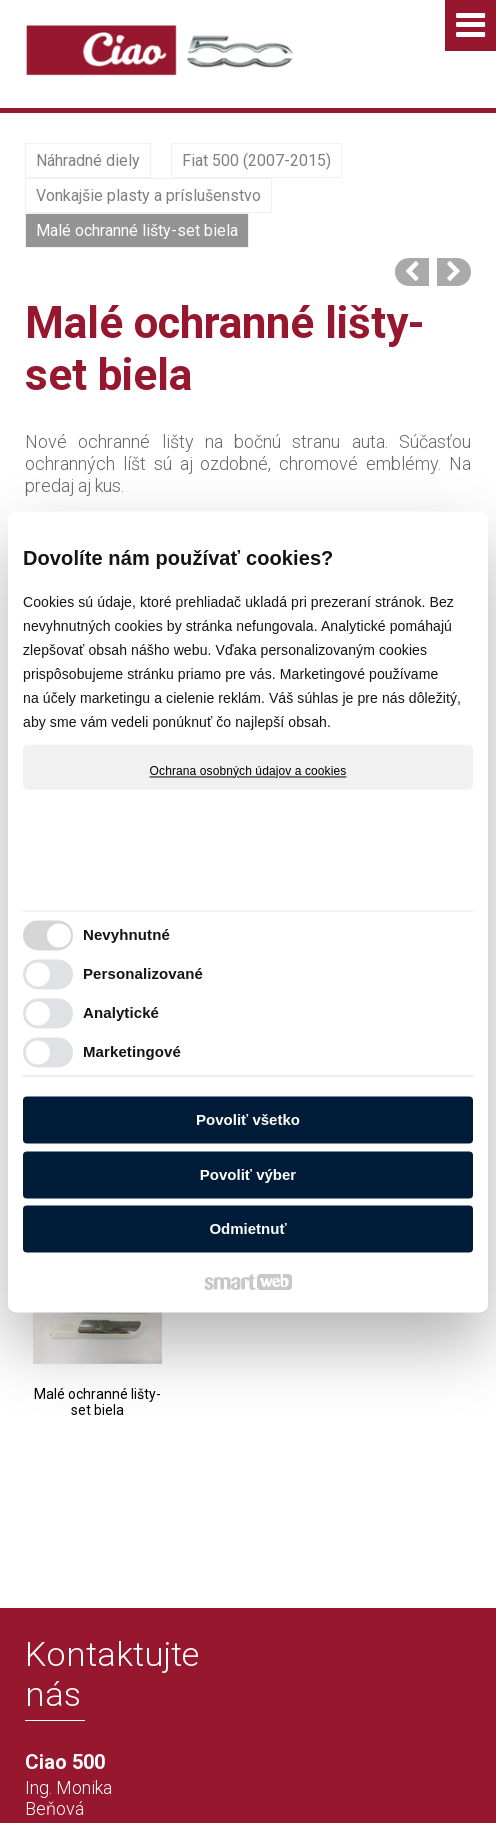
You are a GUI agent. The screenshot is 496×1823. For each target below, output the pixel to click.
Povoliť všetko (248, 1120)
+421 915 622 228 (86, 1688)
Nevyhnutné (126, 934)
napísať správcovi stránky (353, 1759)
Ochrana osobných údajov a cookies (248, 771)
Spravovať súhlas (349, 1776)
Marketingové (132, 1051)
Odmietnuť (247, 1229)
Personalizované (143, 973)
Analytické (121, 1012)
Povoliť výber (248, 1174)
